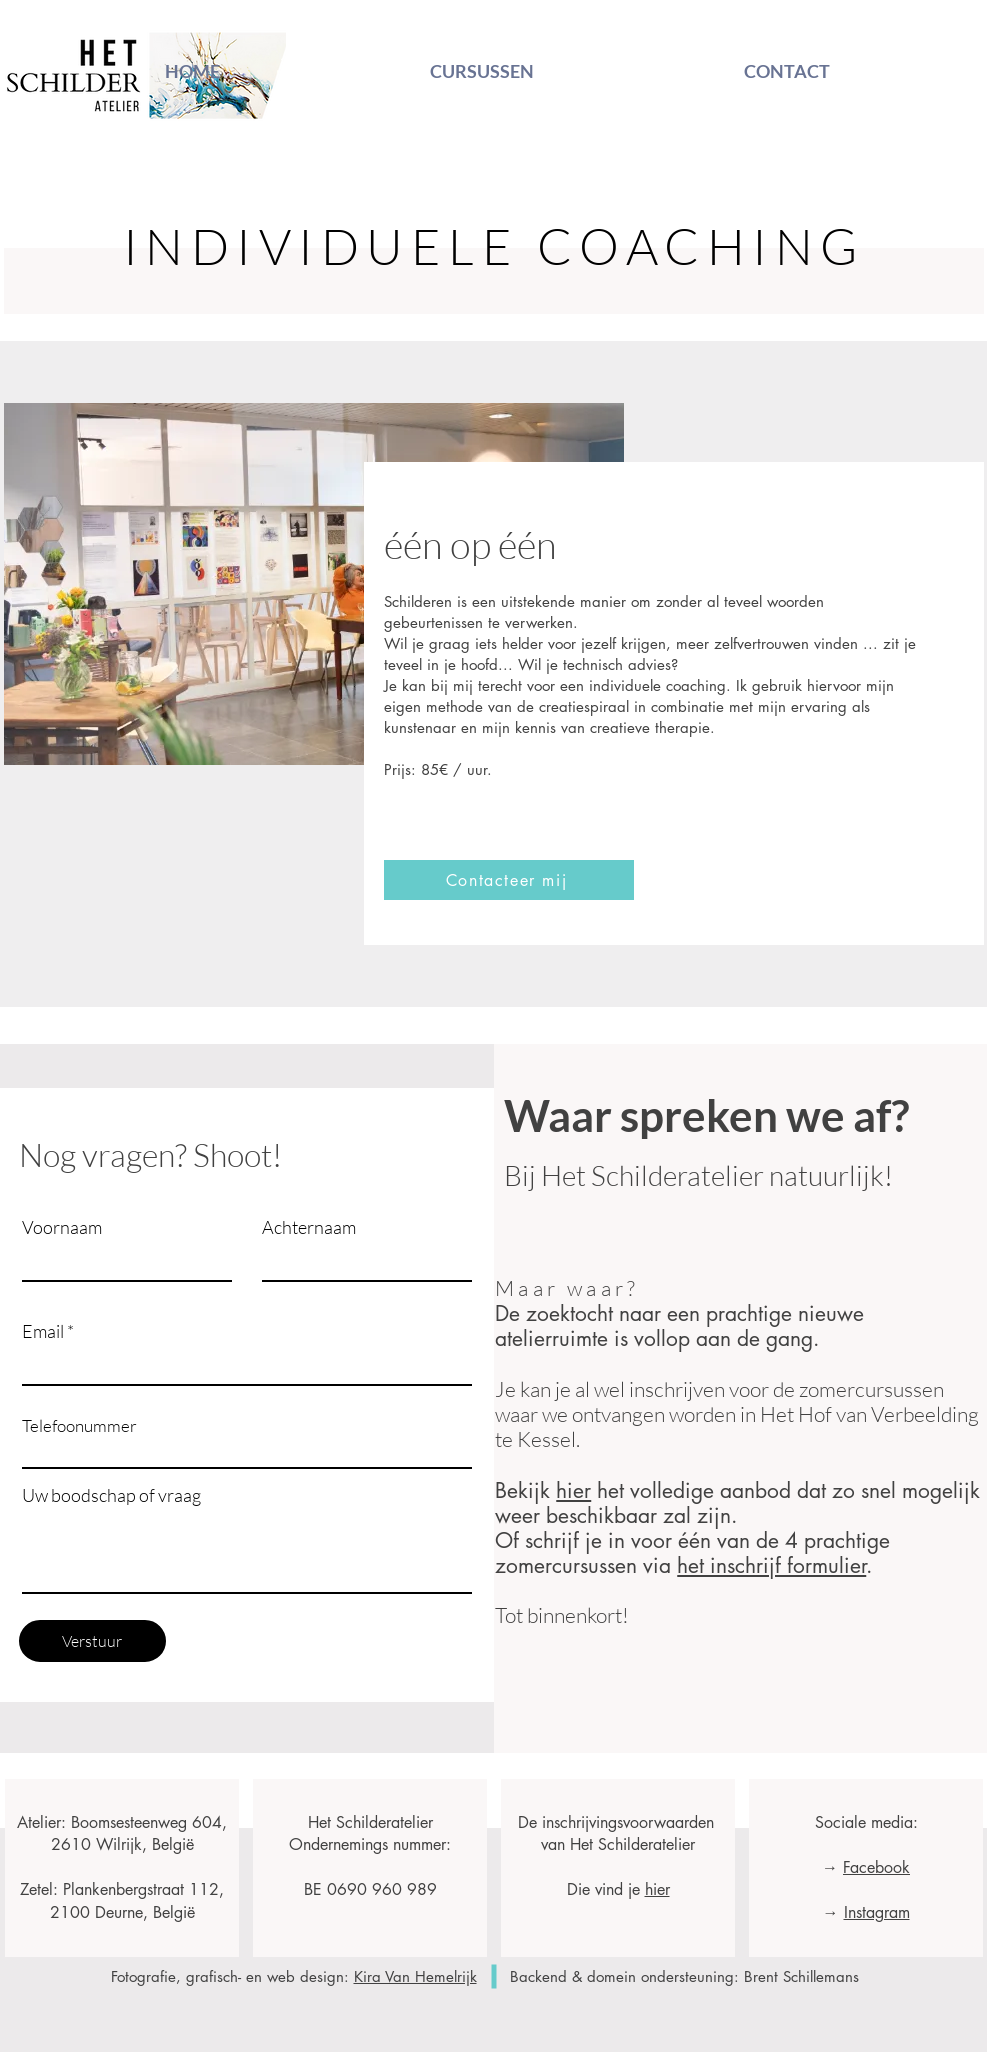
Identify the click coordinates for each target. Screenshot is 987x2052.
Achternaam (309, 1227)
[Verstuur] (92, 1641)
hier (573, 1490)
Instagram (876, 1912)
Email (43, 1331)
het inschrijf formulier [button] (771, 1565)
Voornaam (62, 1227)
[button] (509, 880)
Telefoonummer (79, 1425)
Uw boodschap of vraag (111, 1495)
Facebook (876, 1867)
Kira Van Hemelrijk (415, 1976)
